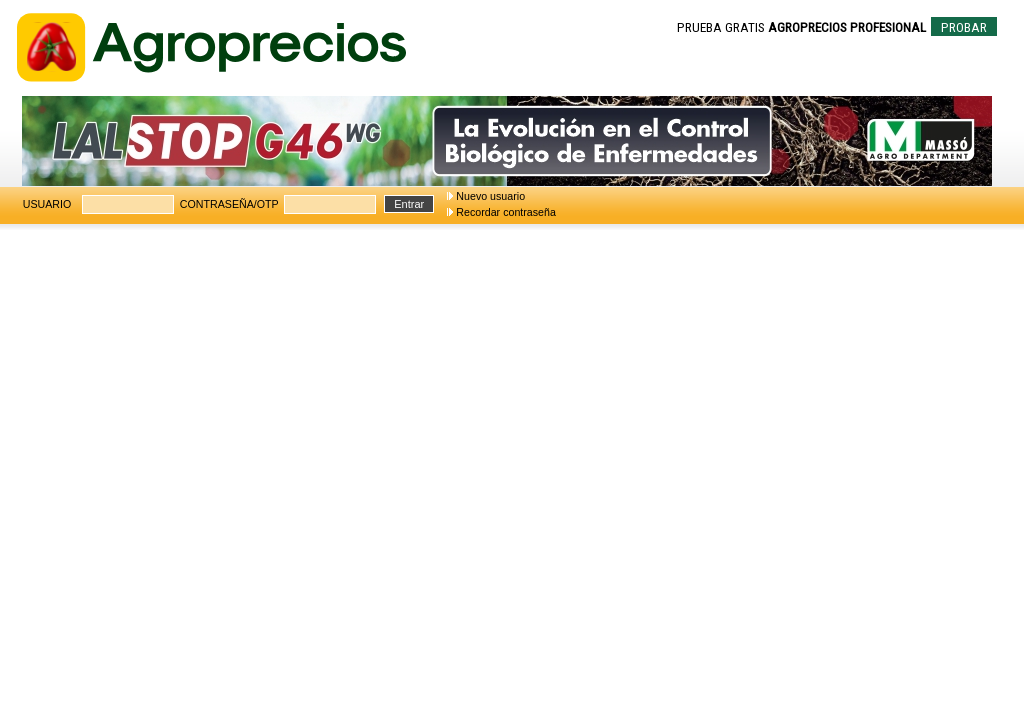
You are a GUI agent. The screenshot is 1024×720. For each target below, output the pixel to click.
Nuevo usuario (490, 196)
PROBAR (964, 27)
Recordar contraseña (506, 212)
